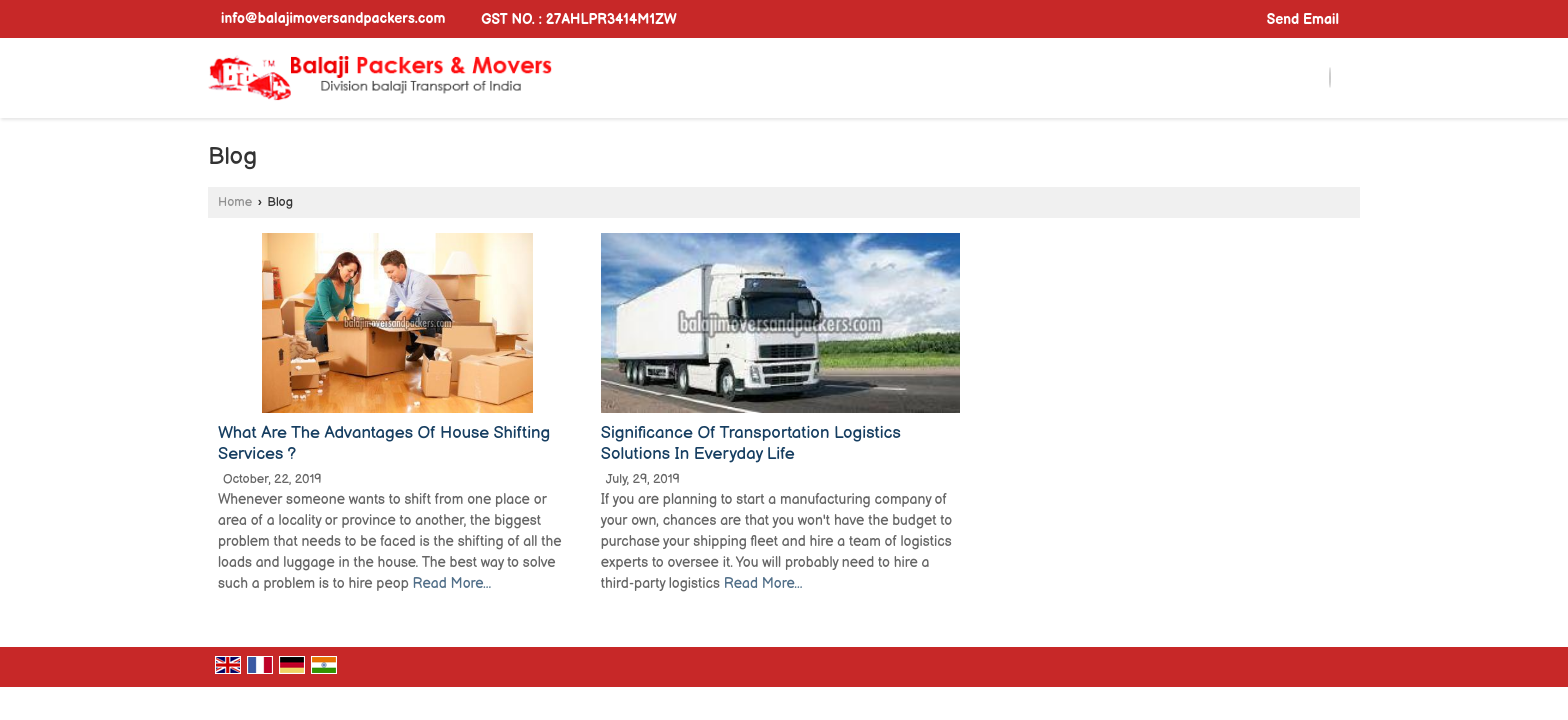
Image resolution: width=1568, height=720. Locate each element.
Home (235, 202)
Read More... (452, 583)
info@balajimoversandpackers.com (333, 18)
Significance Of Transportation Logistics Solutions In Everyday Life (751, 443)
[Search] (1330, 78)
